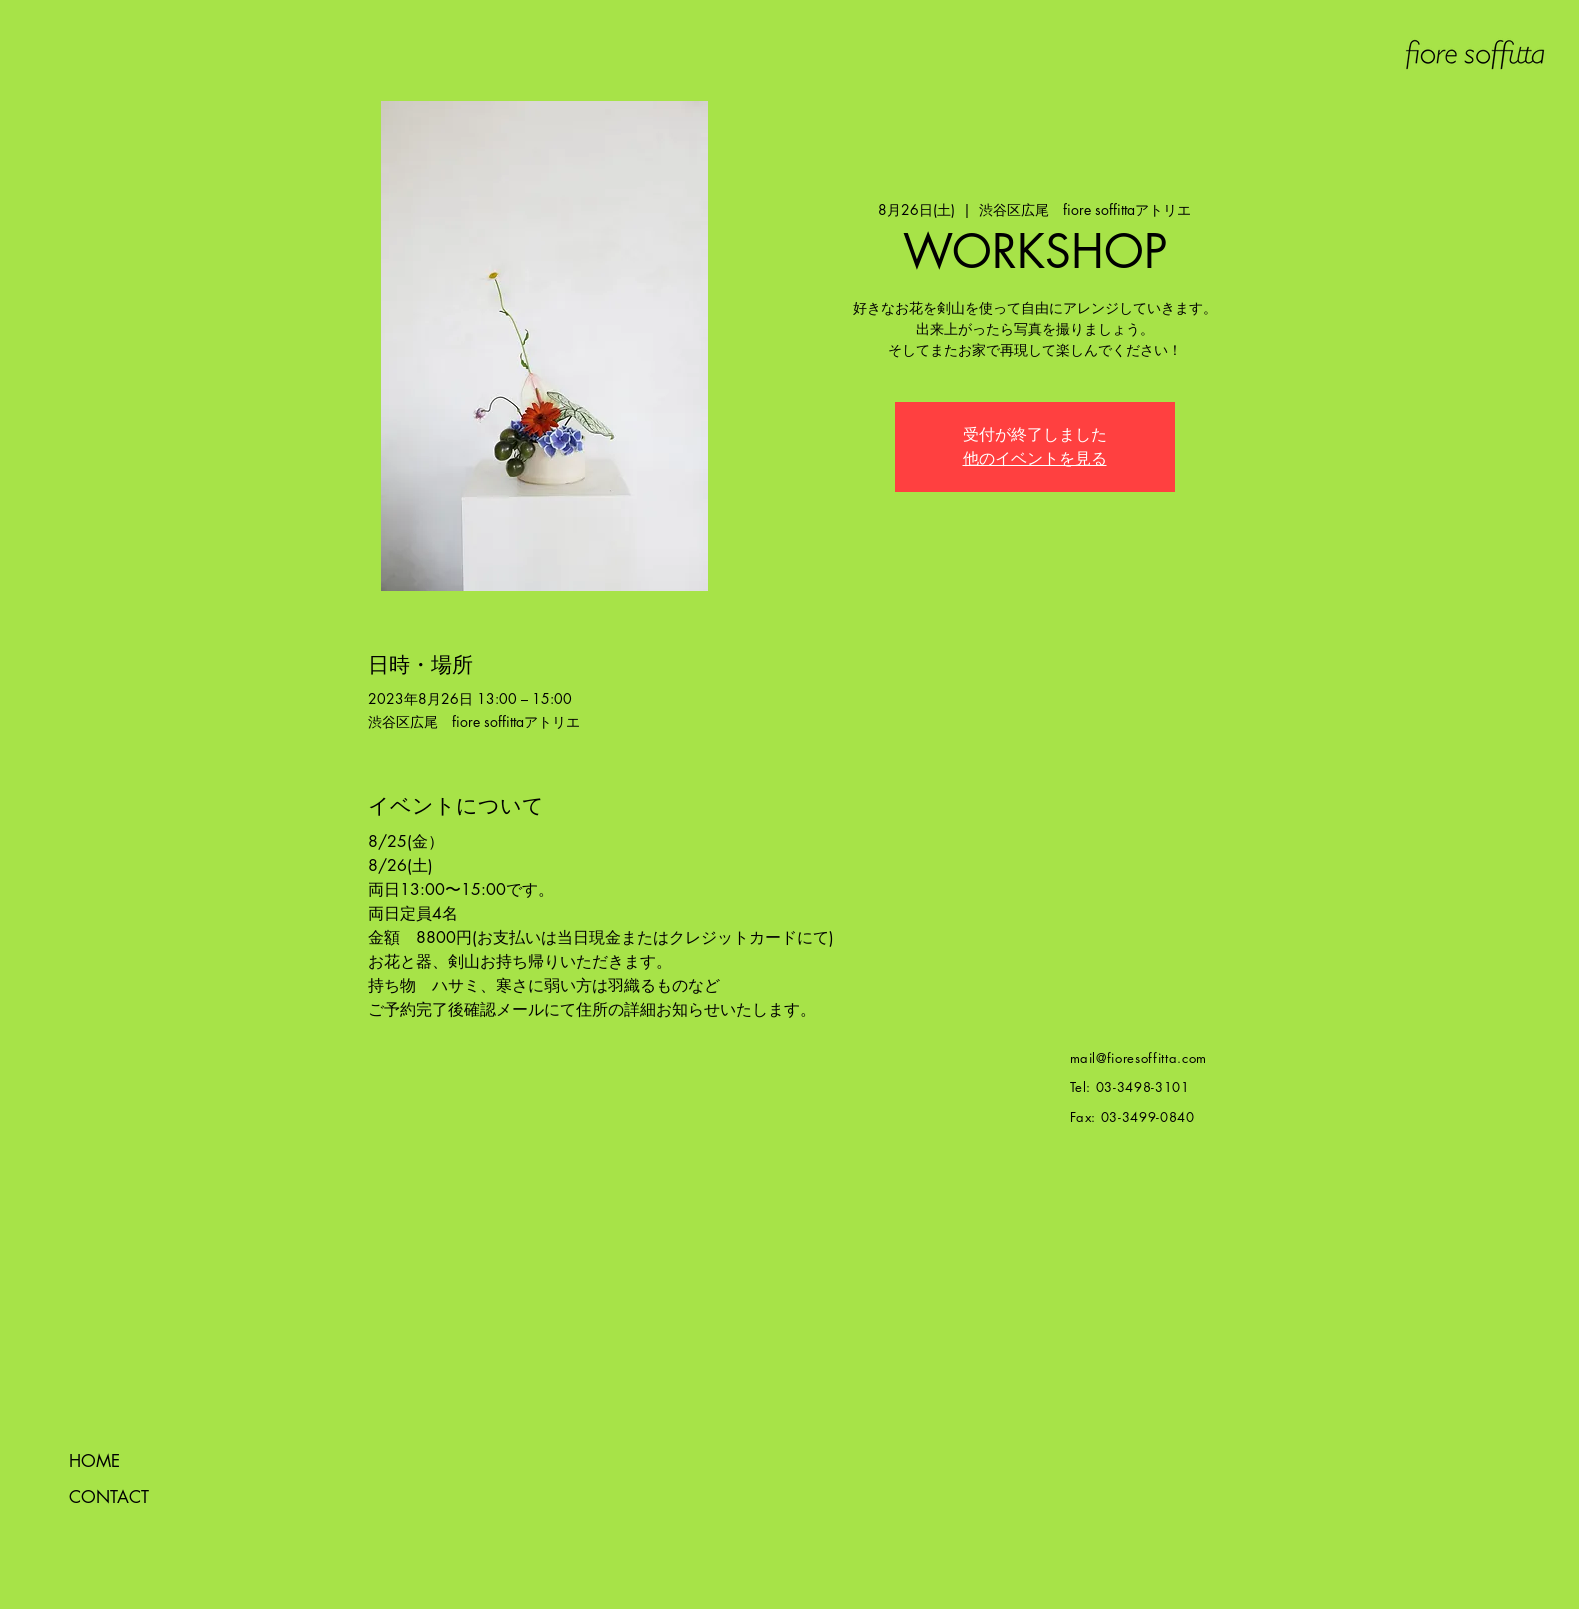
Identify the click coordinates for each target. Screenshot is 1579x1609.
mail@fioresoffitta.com (1138, 1058)
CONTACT (109, 1497)
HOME (94, 1461)
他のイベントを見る (1035, 458)
